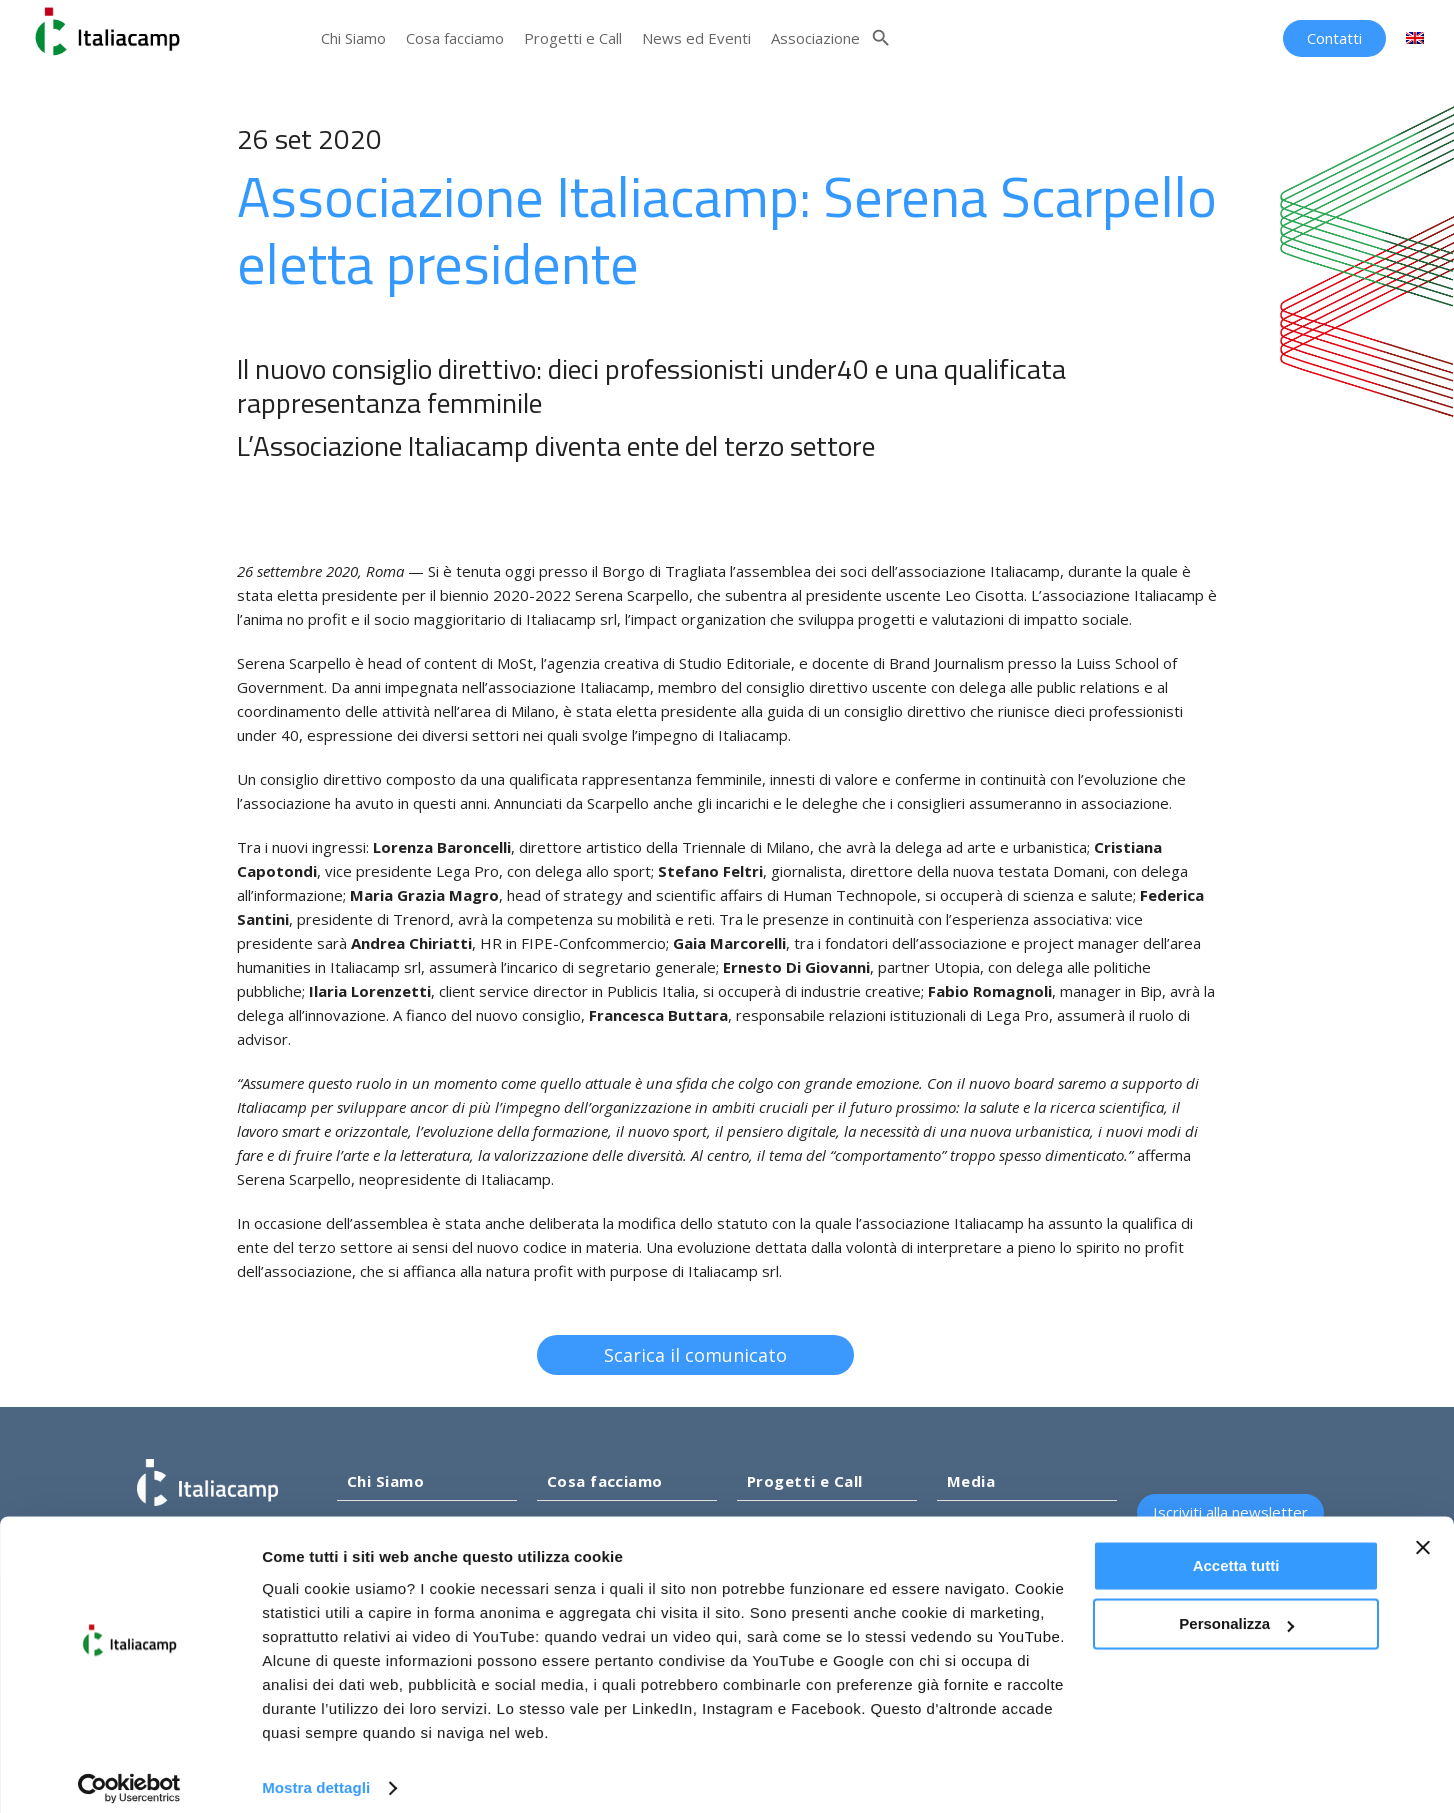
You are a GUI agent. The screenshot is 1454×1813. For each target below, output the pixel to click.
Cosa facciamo (455, 38)
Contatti (1334, 38)
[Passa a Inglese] (1415, 38)
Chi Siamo (353, 38)
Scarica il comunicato (712, 1355)
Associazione (815, 38)
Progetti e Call (573, 38)
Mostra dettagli (316, 1773)
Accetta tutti (1236, 1551)
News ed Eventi (696, 38)
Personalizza (1236, 1609)
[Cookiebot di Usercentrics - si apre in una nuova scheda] (129, 1774)
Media (971, 1481)
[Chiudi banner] (1423, 1533)
